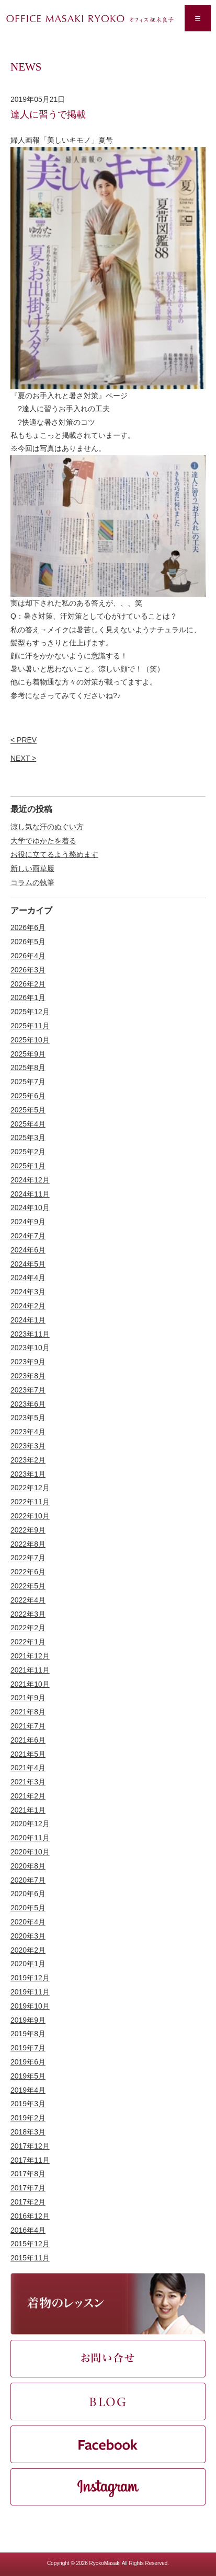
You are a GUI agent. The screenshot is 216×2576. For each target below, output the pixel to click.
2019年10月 (30, 2006)
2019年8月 (28, 2033)
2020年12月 (30, 1823)
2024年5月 (28, 1264)
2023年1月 (28, 1474)
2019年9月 (28, 2020)
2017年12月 (30, 2146)
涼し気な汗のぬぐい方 (47, 826)
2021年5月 (28, 1754)
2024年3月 (28, 1291)
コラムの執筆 (32, 882)
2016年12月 (30, 2216)
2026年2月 (28, 984)
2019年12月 (30, 1978)
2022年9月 (28, 1530)
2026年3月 (28, 970)
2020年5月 (28, 1908)
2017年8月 (28, 2173)
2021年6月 (28, 1740)
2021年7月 (28, 1726)
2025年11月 (30, 1026)
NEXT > (23, 758)
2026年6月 (28, 927)
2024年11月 (30, 1194)
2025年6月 (28, 1096)
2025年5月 (28, 1110)
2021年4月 (28, 1767)
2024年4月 (28, 1277)
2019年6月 (28, 2062)
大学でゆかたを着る (43, 841)
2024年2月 (28, 1306)
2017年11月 (30, 2160)
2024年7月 (28, 1236)
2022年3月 (28, 1614)
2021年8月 (28, 1712)
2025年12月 (30, 1011)
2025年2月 (28, 1151)
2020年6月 (28, 1893)
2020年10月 (30, 1852)
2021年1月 (28, 1810)
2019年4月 (28, 2090)
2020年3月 (28, 1936)
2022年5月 (28, 1586)
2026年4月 (28, 956)
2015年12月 (30, 2244)
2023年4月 (28, 1432)
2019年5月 (28, 2076)
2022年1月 (28, 1642)
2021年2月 (28, 1796)
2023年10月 (30, 1347)
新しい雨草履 (32, 868)
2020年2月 (28, 1950)
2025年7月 (28, 1081)
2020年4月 (28, 1922)
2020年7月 (28, 1880)
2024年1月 (28, 1320)
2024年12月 (30, 1180)
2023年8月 (28, 1376)
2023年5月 (28, 1417)
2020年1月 (28, 1963)
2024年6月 (28, 1250)
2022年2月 (28, 1627)
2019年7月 (28, 2048)
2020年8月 (28, 1866)
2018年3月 (28, 2132)
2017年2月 (28, 2202)
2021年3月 (28, 1782)
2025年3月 (28, 1137)
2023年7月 (28, 1390)
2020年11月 (30, 1838)
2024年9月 (28, 1221)
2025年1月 (28, 1166)
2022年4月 (28, 1600)
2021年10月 (30, 1684)
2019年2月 (28, 2118)
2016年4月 (28, 2230)
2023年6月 (28, 1404)
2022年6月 (28, 1572)
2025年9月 (28, 1054)
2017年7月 (28, 2188)
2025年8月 (28, 1067)
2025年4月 (28, 1124)
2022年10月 (30, 1516)
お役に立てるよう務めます (54, 854)
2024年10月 (30, 1207)
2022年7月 (28, 1557)
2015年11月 (30, 2258)
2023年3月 (28, 1446)
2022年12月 (30, 1487)
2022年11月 (30, 1502)
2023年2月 (28, 1460)
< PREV (23, 740)
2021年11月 (30, 1670)
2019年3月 (28, 2103)
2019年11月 (30, 1992)
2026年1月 (28, 997)
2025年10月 (30, 1040)
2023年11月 (30, 1334)
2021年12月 (30, 1656)
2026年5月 (28, 941)
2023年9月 (28, 1361)
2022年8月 (28, 1544)
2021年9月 (28, 1697)
